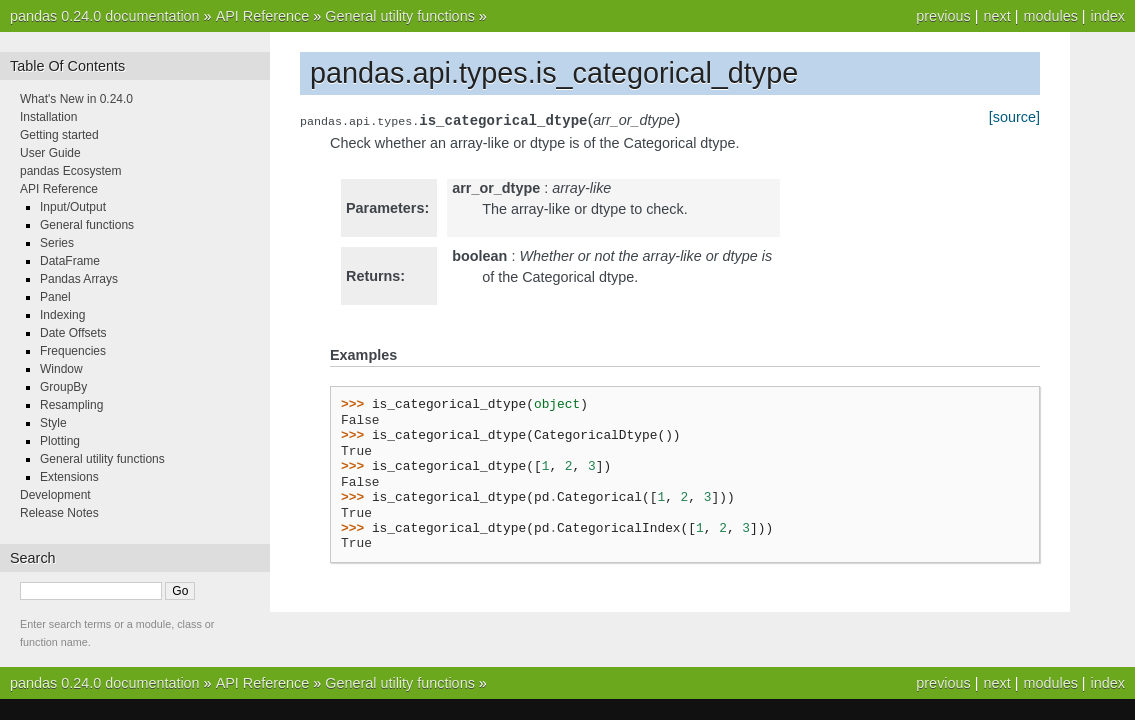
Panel (55, 297)
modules (1050, 16)
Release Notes (59, 513)
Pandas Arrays (79, 279)
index (1108, 16)
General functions (87, 225)
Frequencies (73, 351)
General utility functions (400, 16)
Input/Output (73, 207)
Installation (48, 117)
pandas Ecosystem (70, 171)
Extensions (69, 477)
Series (57, 243)
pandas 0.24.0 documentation (105, 16)
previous (943, 16)
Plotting (60, 441)
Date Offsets (73, 333)
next (996, 16)
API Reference (263, 16)
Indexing (62, 315)
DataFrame (70, 261)
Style (53, 423)
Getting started (59, 135)
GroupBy (63, 387)
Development (55, 495)
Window (61, 369)
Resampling (71, 405)
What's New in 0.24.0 (76, 99)
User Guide (50, 153)
